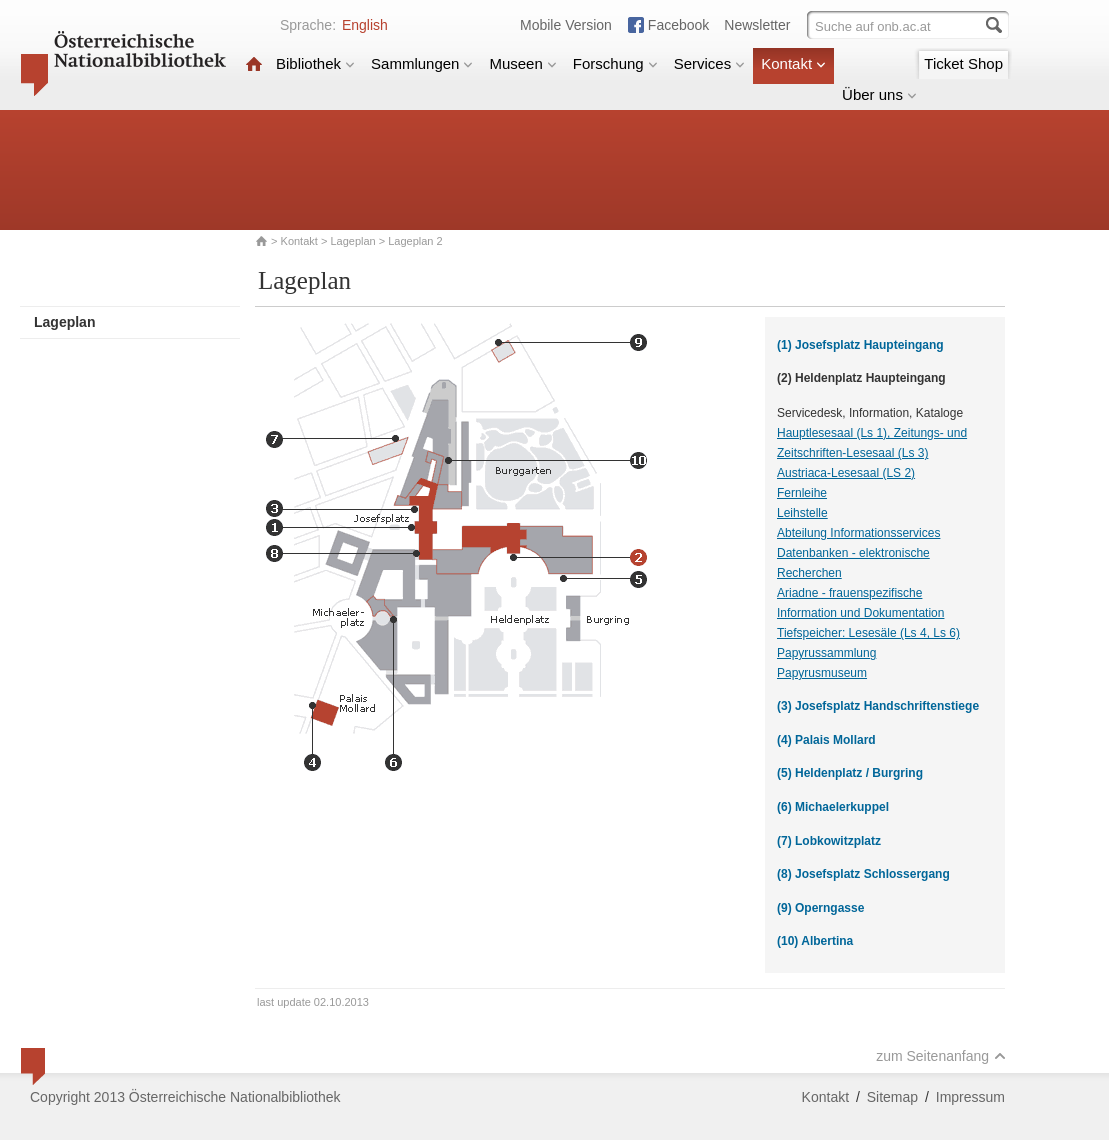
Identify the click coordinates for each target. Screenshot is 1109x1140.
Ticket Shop (963, 63)
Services (710, 63)
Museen (522, 63)
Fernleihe (802, 493)
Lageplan (352, 241)
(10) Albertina (815, 941)
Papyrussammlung (826, 653)
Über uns (879, 94)
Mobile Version (566, 25)
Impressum (970, 1097)
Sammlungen (422, 63)
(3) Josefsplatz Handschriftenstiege (878, 706)
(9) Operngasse (820, 908)
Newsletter (757, 25)
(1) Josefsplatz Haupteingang (860, 345)
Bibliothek (315, 63)
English (365, 25)
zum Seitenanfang (941, 1056)
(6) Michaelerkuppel (833, 807)
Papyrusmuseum (822, 673)
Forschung (615, 63)
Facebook (678, 25)
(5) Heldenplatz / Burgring (850, 773)
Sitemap (892, 1097)
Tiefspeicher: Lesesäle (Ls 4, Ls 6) (868, 633)
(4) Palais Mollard (826, 740)
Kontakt (793, 63)
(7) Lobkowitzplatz (829, 841)
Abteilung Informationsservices (858, 533)
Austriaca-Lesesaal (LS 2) (846, 473)
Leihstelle (802, 513)
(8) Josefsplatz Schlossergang (863, 874)
